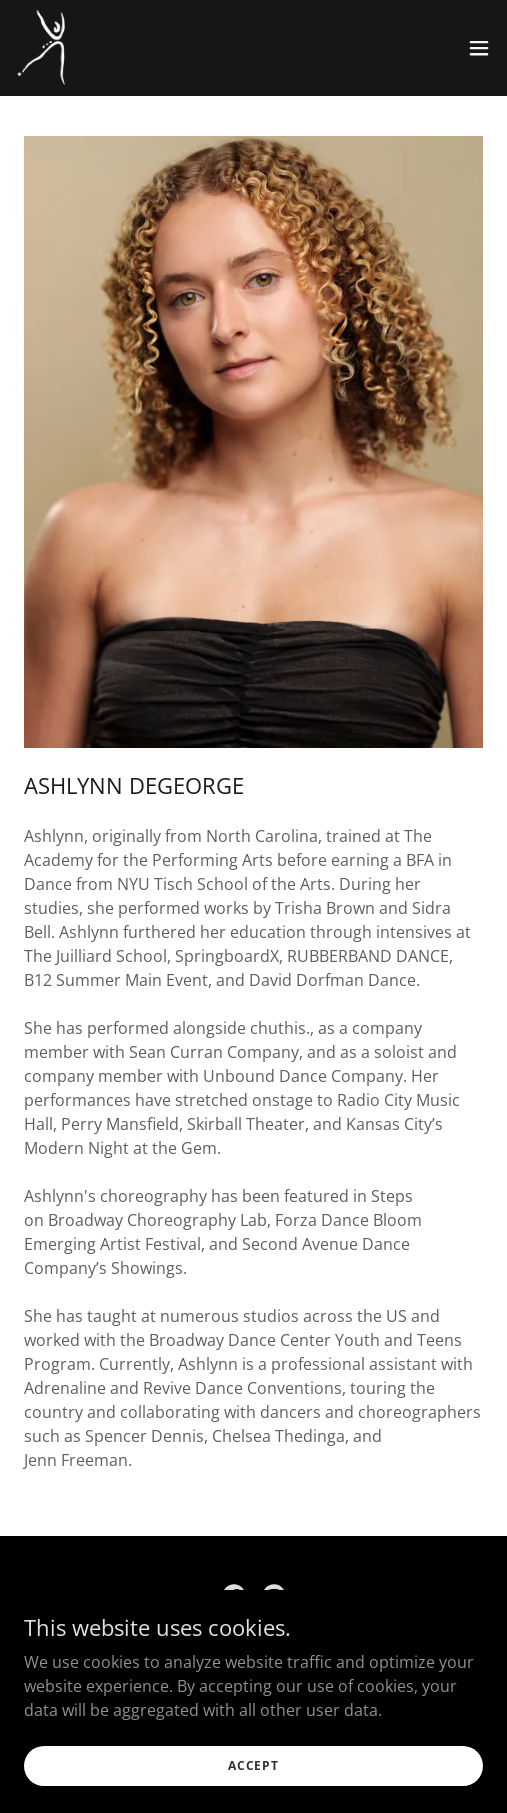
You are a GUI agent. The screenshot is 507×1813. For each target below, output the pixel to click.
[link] (43, 48)
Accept (253, 1765)
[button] (479, 48)
